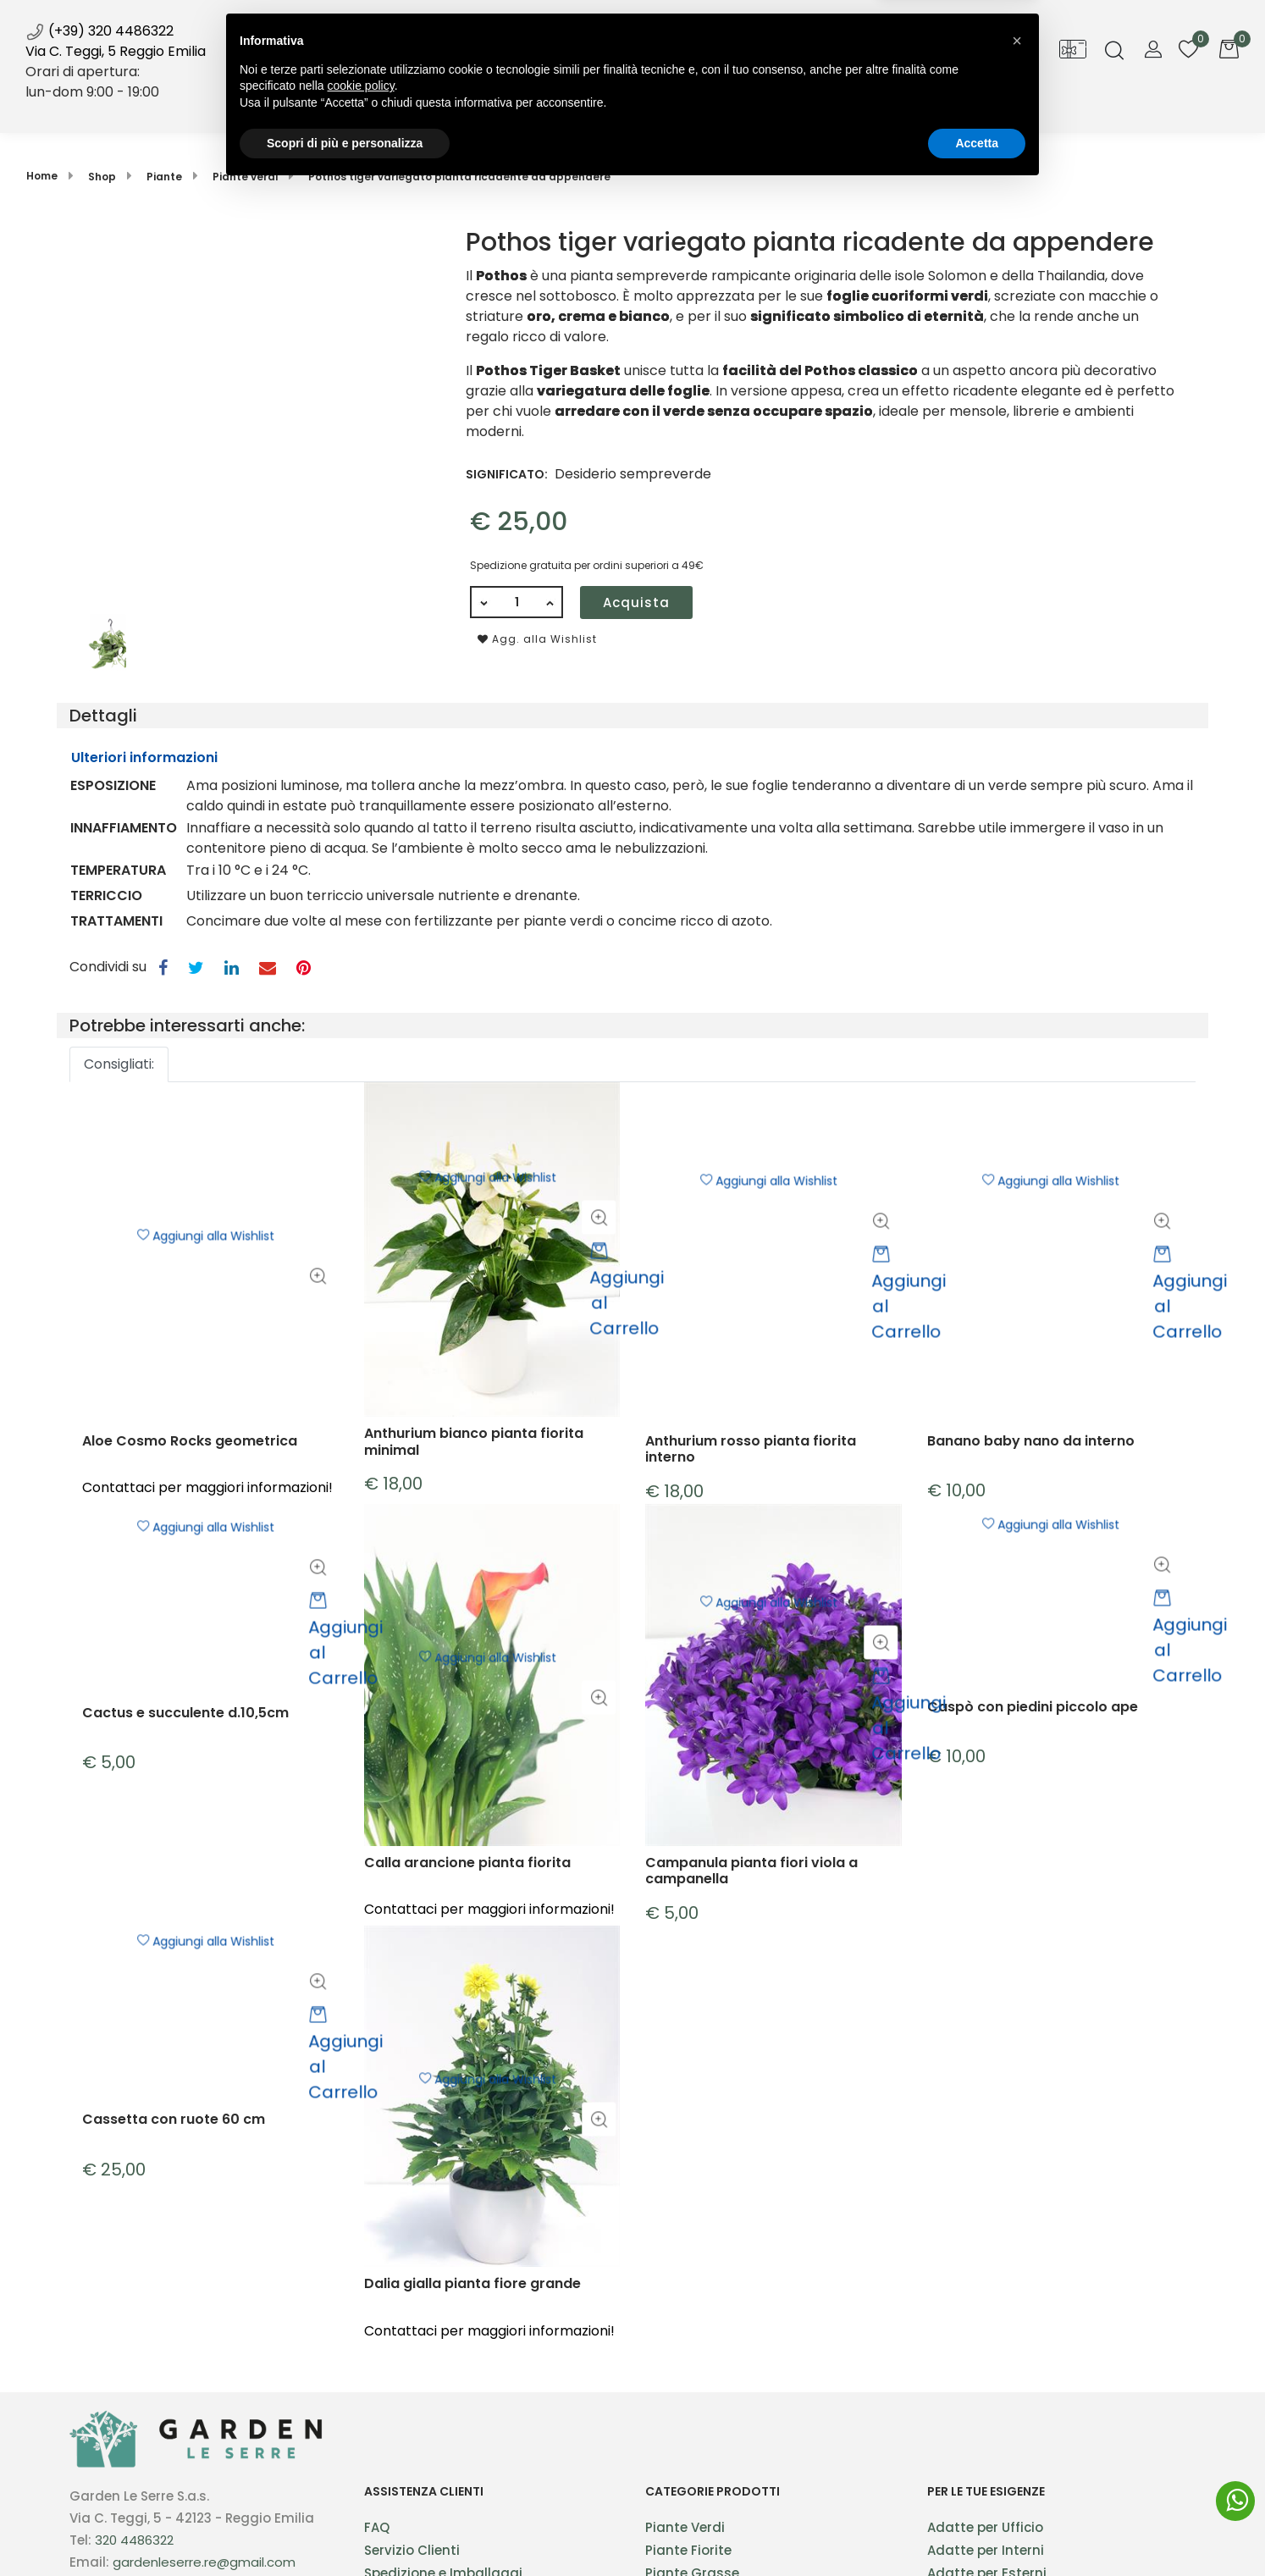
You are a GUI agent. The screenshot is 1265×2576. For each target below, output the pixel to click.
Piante (164, 176)
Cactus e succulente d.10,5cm (185, 1751)
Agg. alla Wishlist (537, 639)
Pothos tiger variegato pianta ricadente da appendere (459, 176)
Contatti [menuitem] (861, 109)
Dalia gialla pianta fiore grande (472, 2343)
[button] (248, 416)
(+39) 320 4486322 (99, 31)
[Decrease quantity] (482, 602)
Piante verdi (245, 176)
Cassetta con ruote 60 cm (173, 2155)
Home (42, 176)
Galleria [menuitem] (771, 109)
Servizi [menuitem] (555, 109)
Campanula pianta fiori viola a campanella (751, 1929)
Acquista (636, 602)
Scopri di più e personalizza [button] (345, 2529)
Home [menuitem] (395, 109)
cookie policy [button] (361, 2472)
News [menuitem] (638, 116)
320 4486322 (134, 2540)
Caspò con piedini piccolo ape (1032, 1744)
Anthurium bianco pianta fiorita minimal (473, 1499)
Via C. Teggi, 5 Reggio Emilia (115, 51)
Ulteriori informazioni (144, 757)
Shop (469, 109)
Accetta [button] (976, 2529)
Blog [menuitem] (696, 109)
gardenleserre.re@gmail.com (204, 2562)
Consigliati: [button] (119, 1064)
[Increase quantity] (550, 602)
